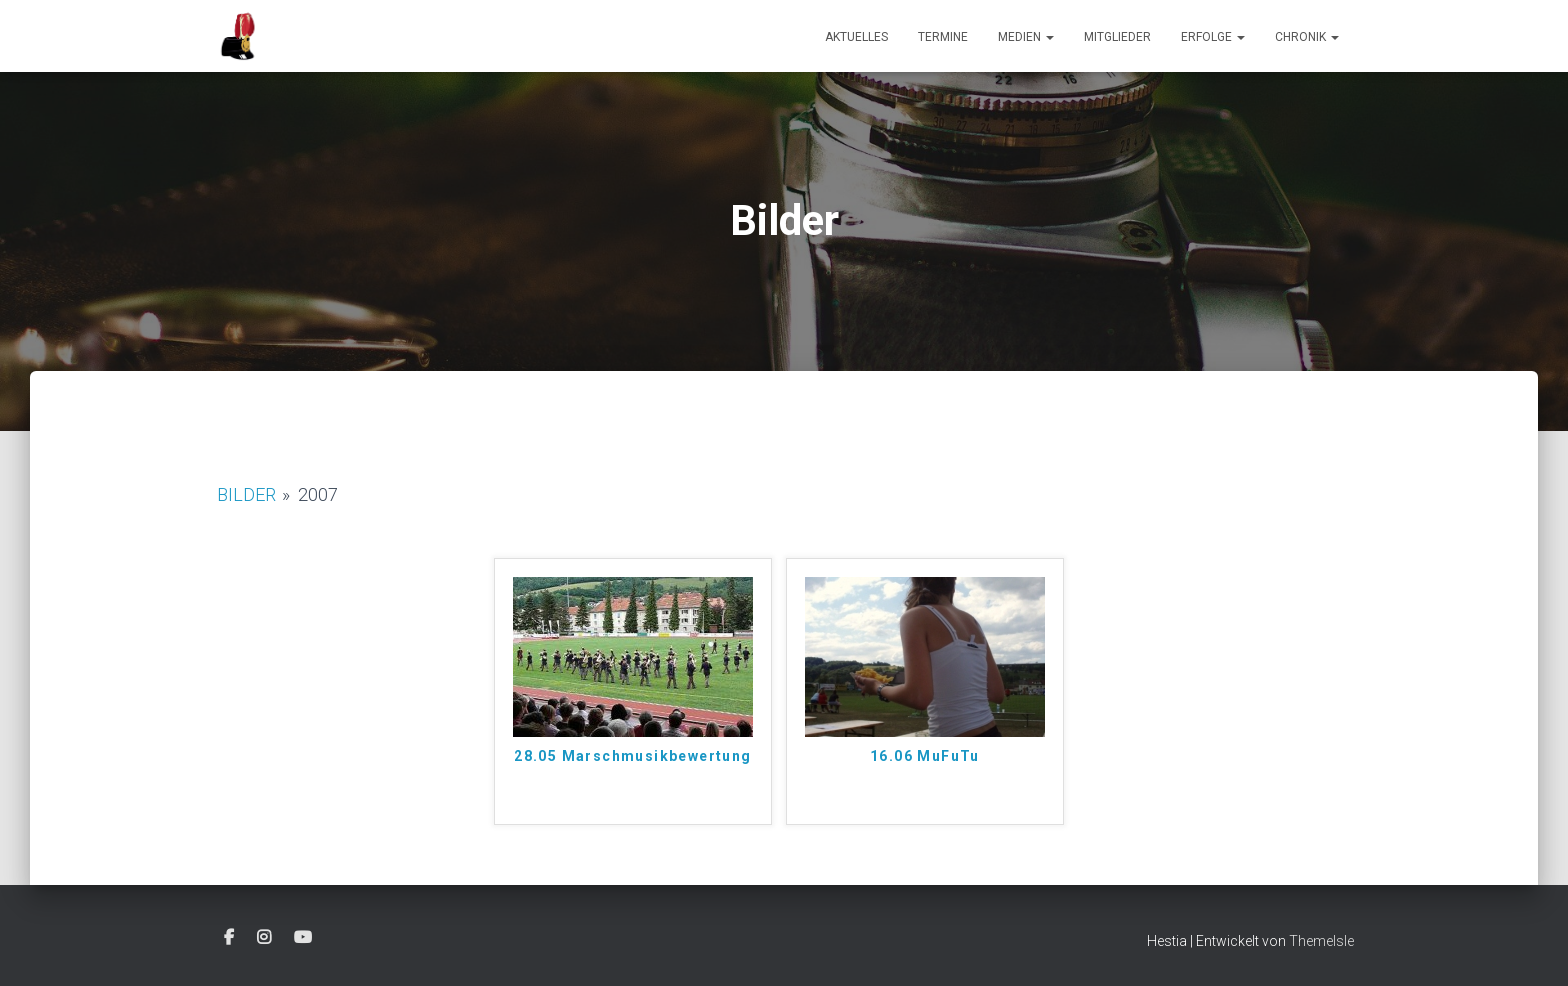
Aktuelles (856, 37)
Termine (943, 37)
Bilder (246, 494)
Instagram (264, 938)
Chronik (1307, 37)
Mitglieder (1117, 37)
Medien (1026, 37)
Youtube (303, 938)
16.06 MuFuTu (925, 756)
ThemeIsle (1321, 941)
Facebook (229, 938)
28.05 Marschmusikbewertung (632, 756)
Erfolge (1213, 37)
